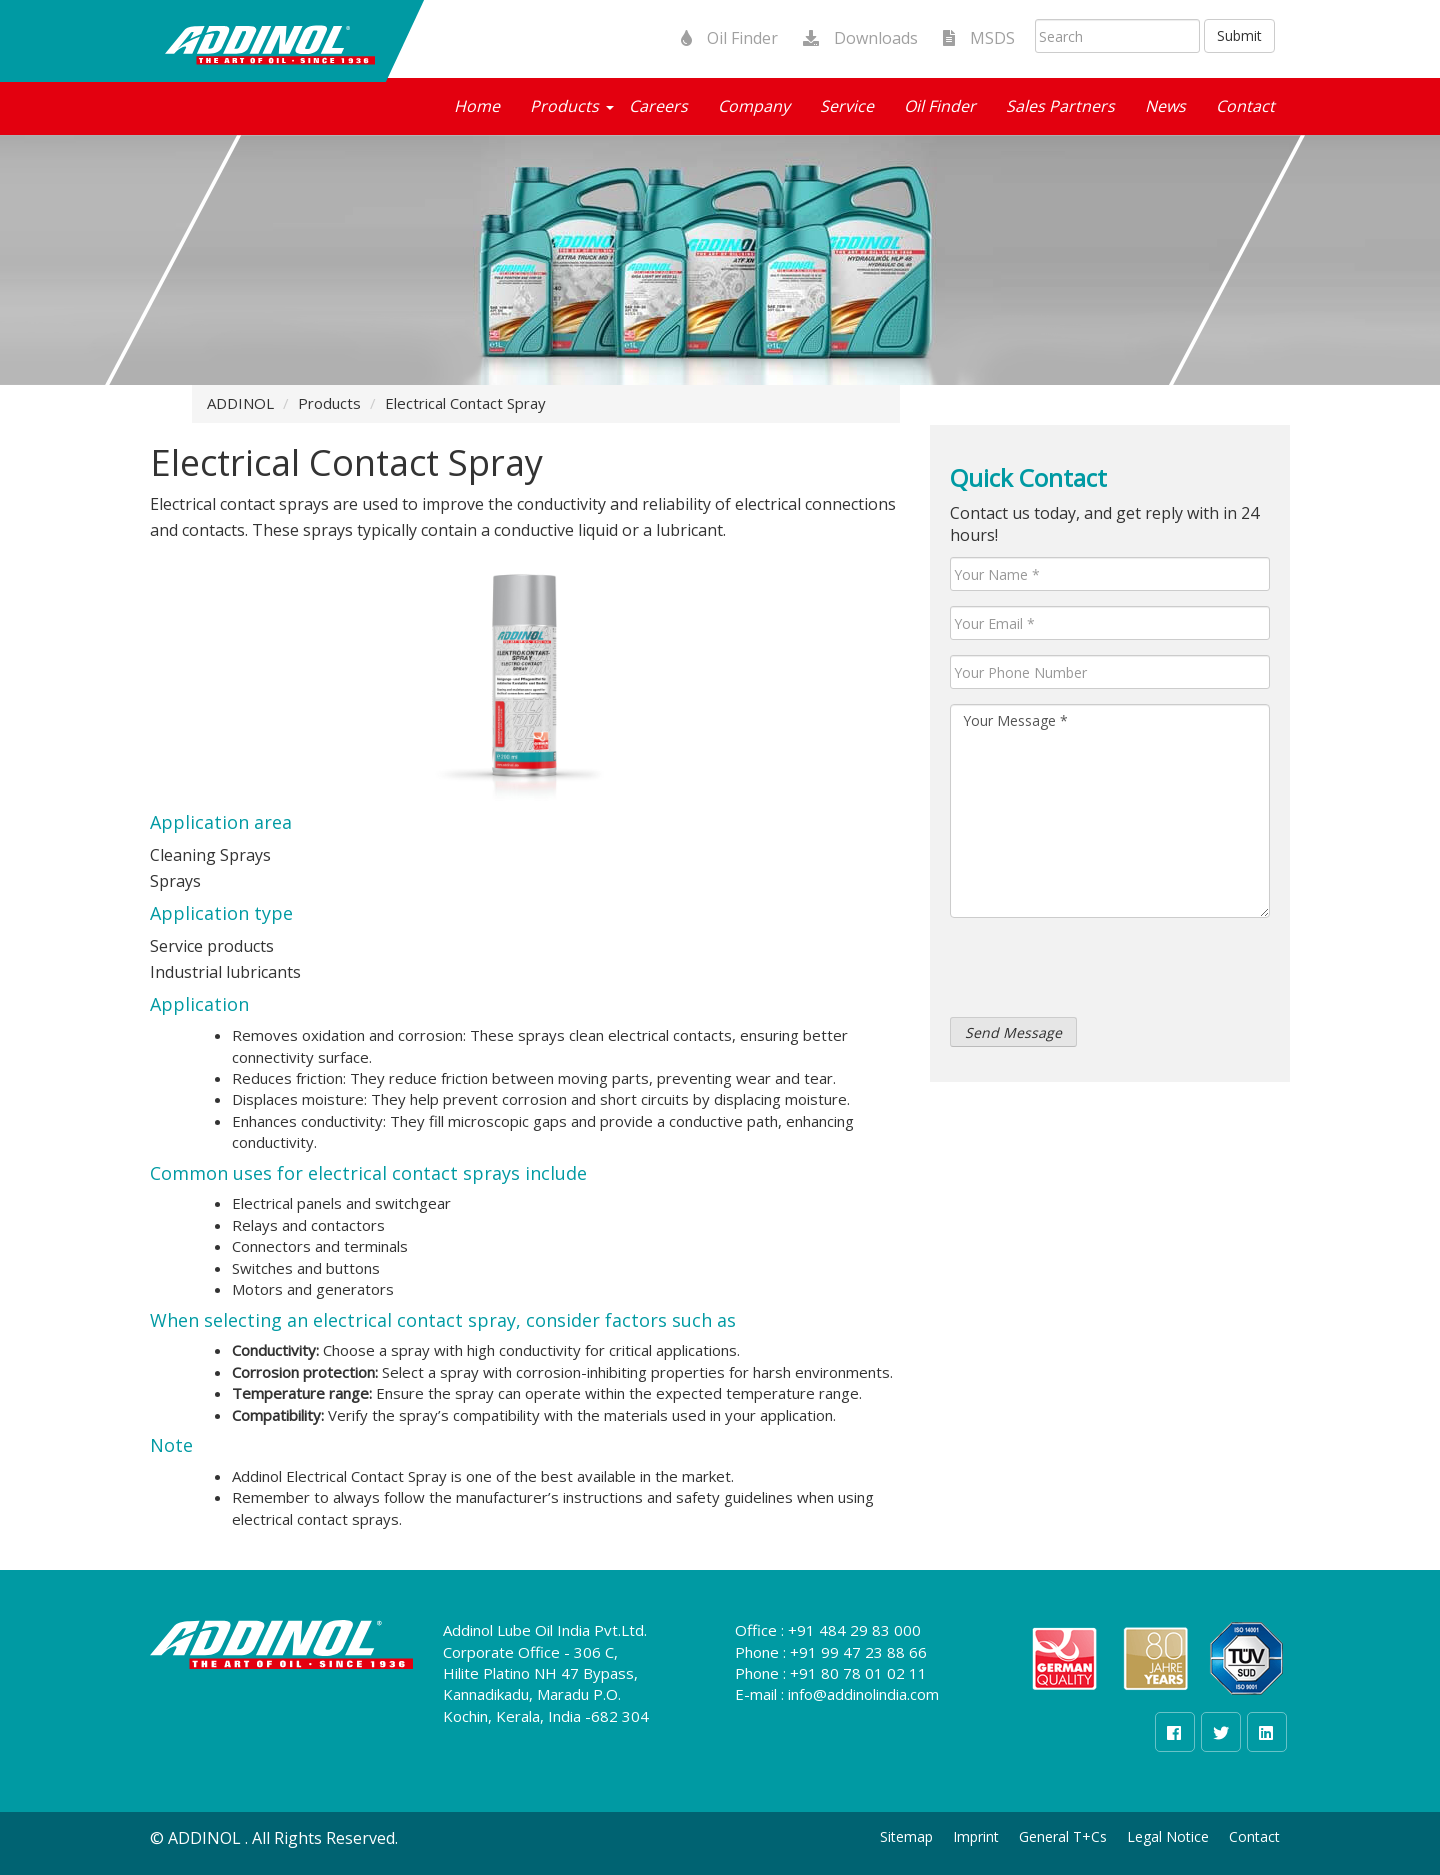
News (1165, 106)
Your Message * (1110, 811)
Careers (658, 106)
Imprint (976, 1836)
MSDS (971, 38)
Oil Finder (722, 38)
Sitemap (906, 1836)
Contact (1245, 106)
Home (477, 106)
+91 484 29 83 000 (854, 1630)
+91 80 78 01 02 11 (858, 1673)
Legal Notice (1168, 1836)
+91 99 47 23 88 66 (858, 1652)
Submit (1239, 35)
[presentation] (1102, 972)
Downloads (853, 38)
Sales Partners (1060, 106)
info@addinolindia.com (863, 1694)
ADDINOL (240, 403)
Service (847, 106)
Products (564, 106)
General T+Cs (1063, 1836)
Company (754, 106)
